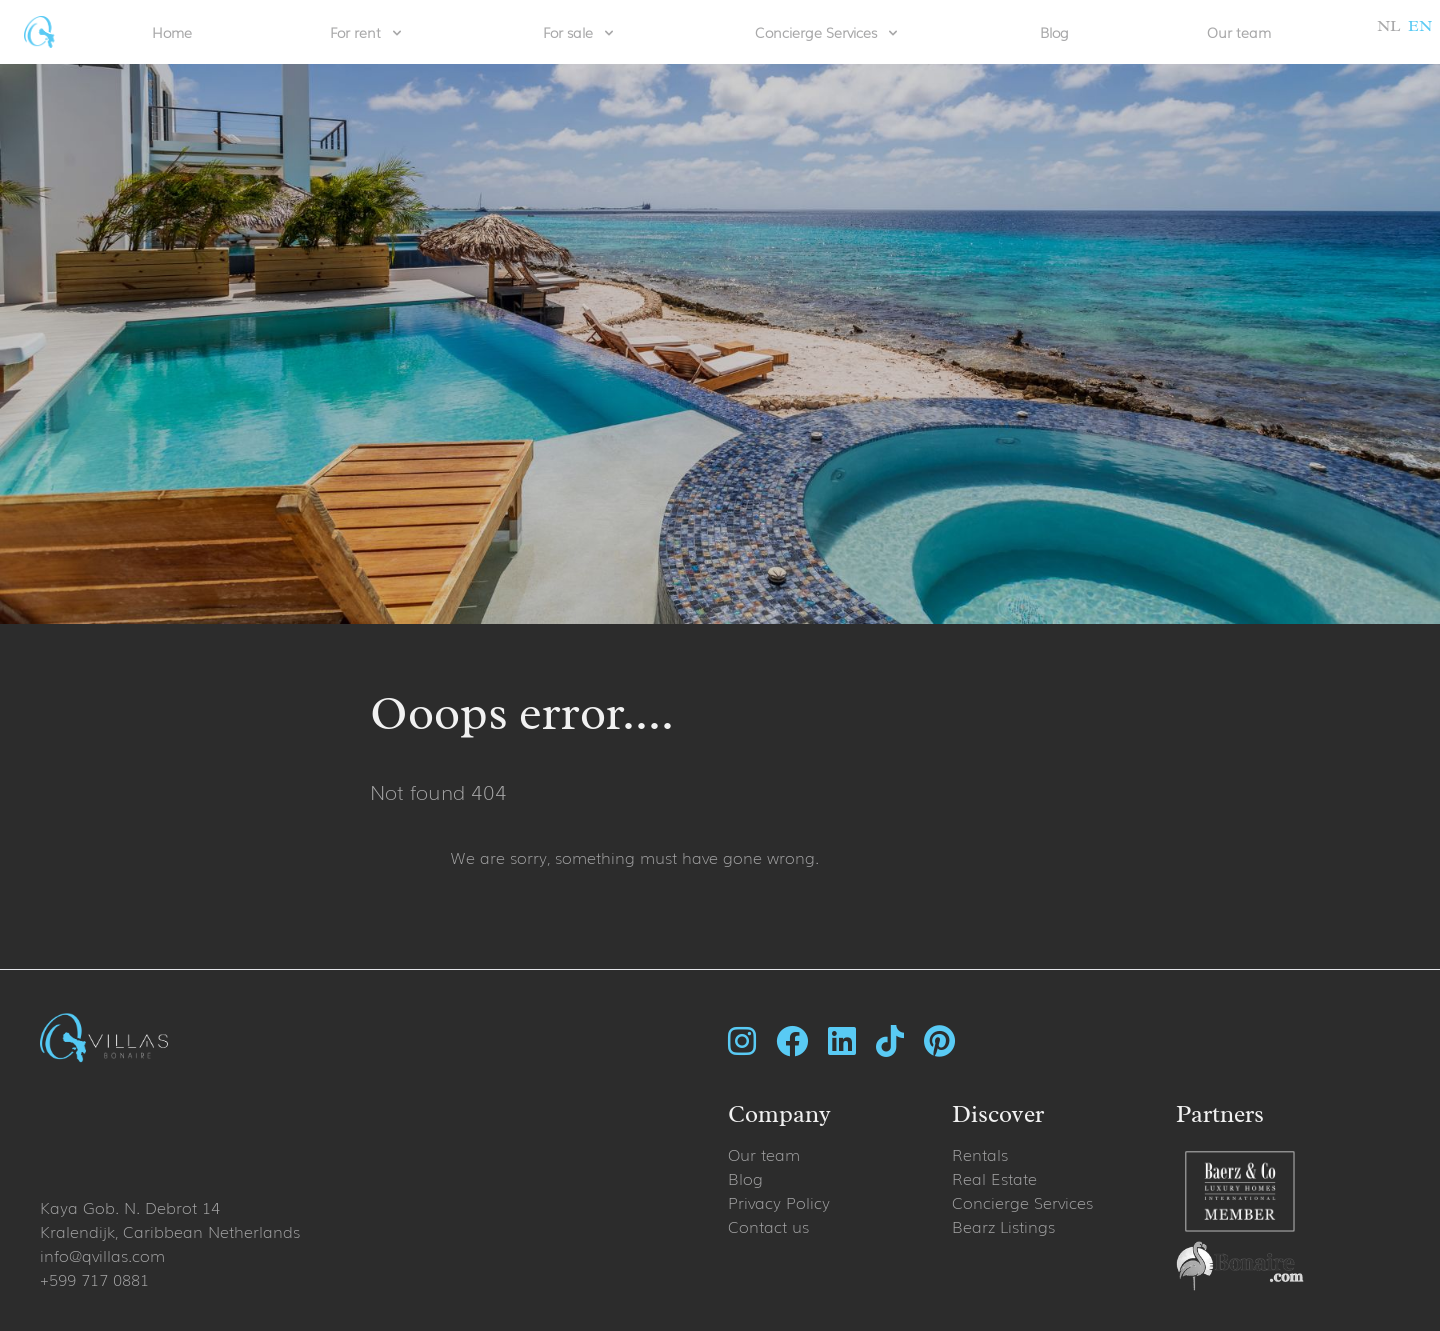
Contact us (768, 1226)
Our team (1239, 32)
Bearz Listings (1003, 1226)
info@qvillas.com (102, 1255)
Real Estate (994, 1178)
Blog (1054, 32)
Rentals (980, 1154)
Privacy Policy (779, 1202)
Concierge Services (1022, 1202)
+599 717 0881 (94, 1279)
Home (172, 32)
